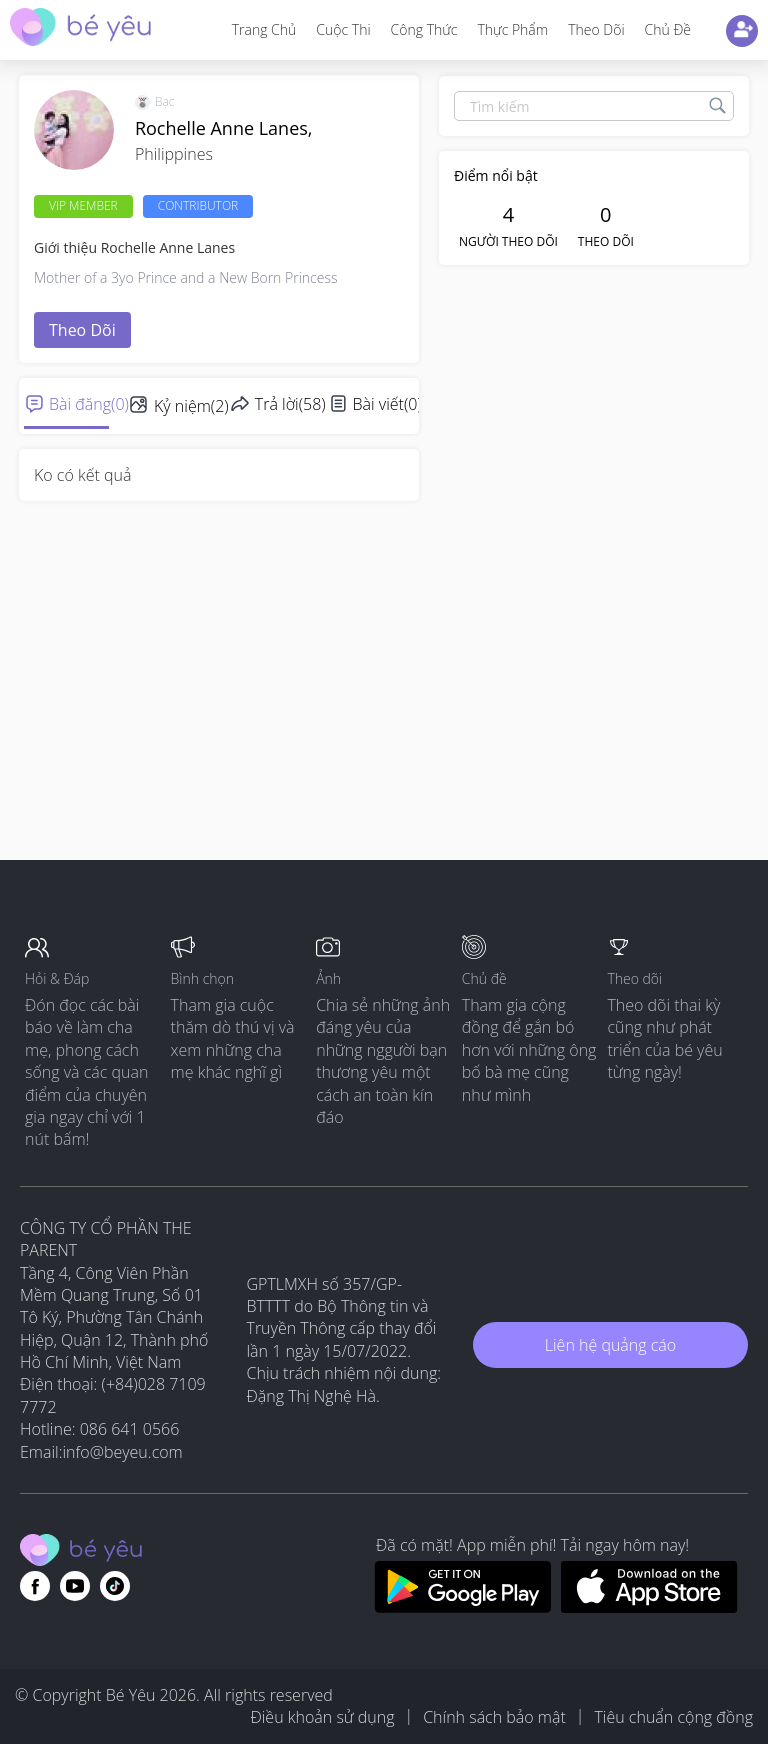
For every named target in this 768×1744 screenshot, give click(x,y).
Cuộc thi (343, 29)
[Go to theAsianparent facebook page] (35, 1586)
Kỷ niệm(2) (191, 406)
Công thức (424, 29)
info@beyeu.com (123, 1452)
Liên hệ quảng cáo (610, 1345)
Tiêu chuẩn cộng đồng (673, 1717)
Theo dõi (596, 29)
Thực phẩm (512, 29)
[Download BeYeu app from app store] (649, 1607)
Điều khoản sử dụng (322, 1717)
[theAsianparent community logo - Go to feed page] (80, 29)
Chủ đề (668, 29)
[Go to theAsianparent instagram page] (115, 1586)
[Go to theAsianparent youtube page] (75, 1586)
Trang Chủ (264, 29)
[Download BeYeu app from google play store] (462, 1607)
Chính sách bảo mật (494, 1717)
